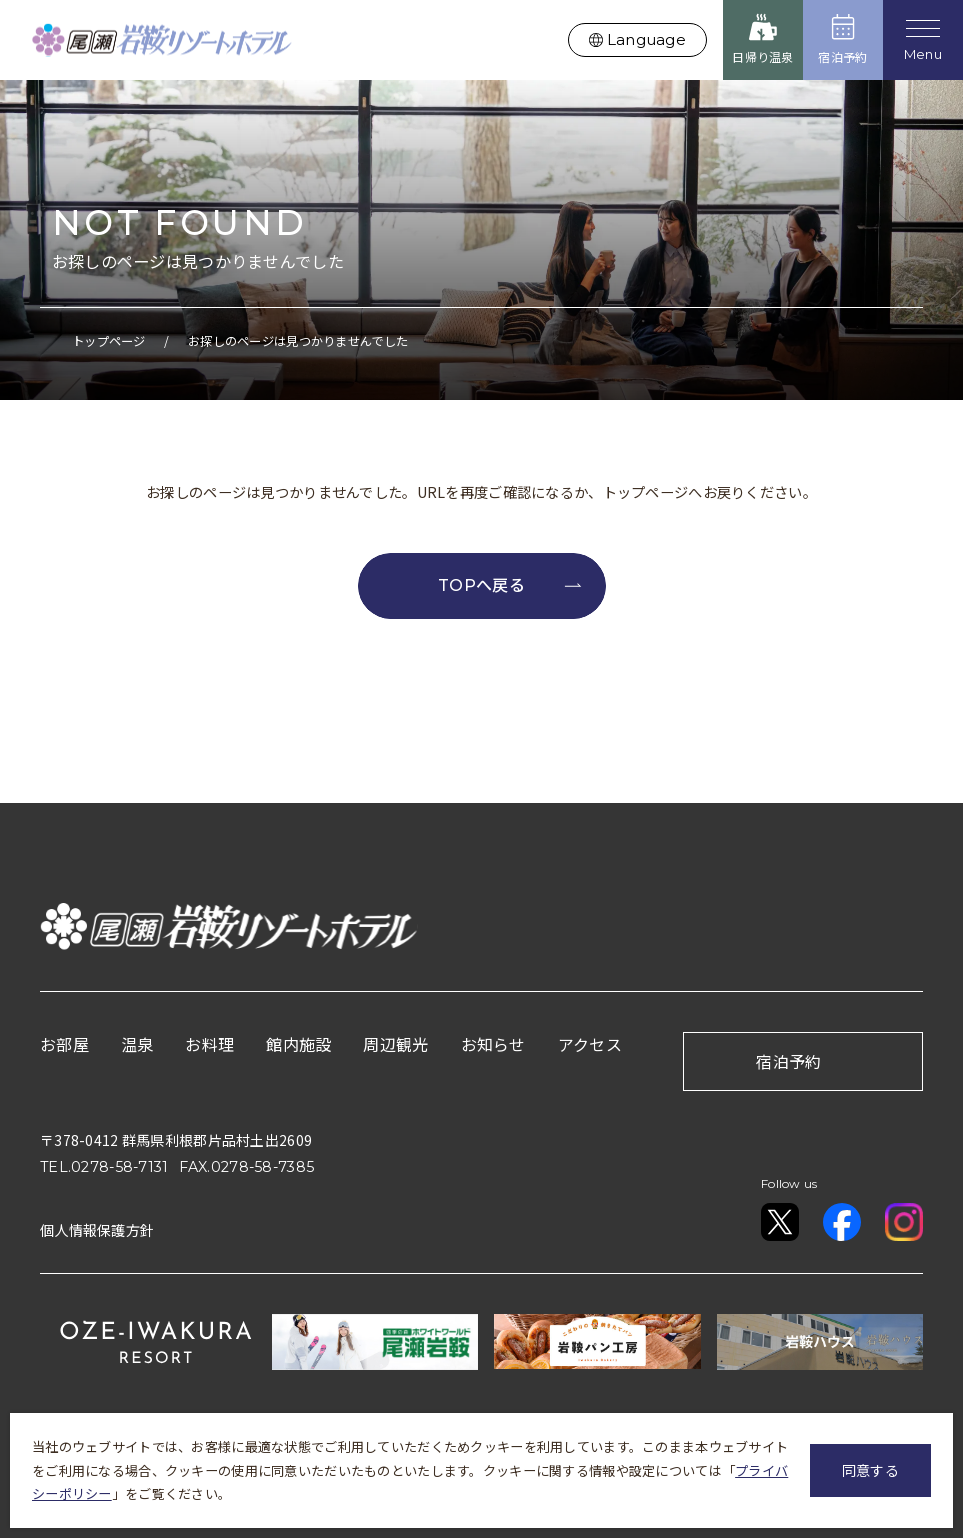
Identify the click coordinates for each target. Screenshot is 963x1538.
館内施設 (298, 1043)
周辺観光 (395, 1043)
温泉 (137, 1043)
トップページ (109, 341)
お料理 (209, 1043)
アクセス (590, 1043)
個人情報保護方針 (97, 1228)
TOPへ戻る (509, 585)
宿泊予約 (788, 1060)
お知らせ (493, 1043)
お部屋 (64, 1043)
